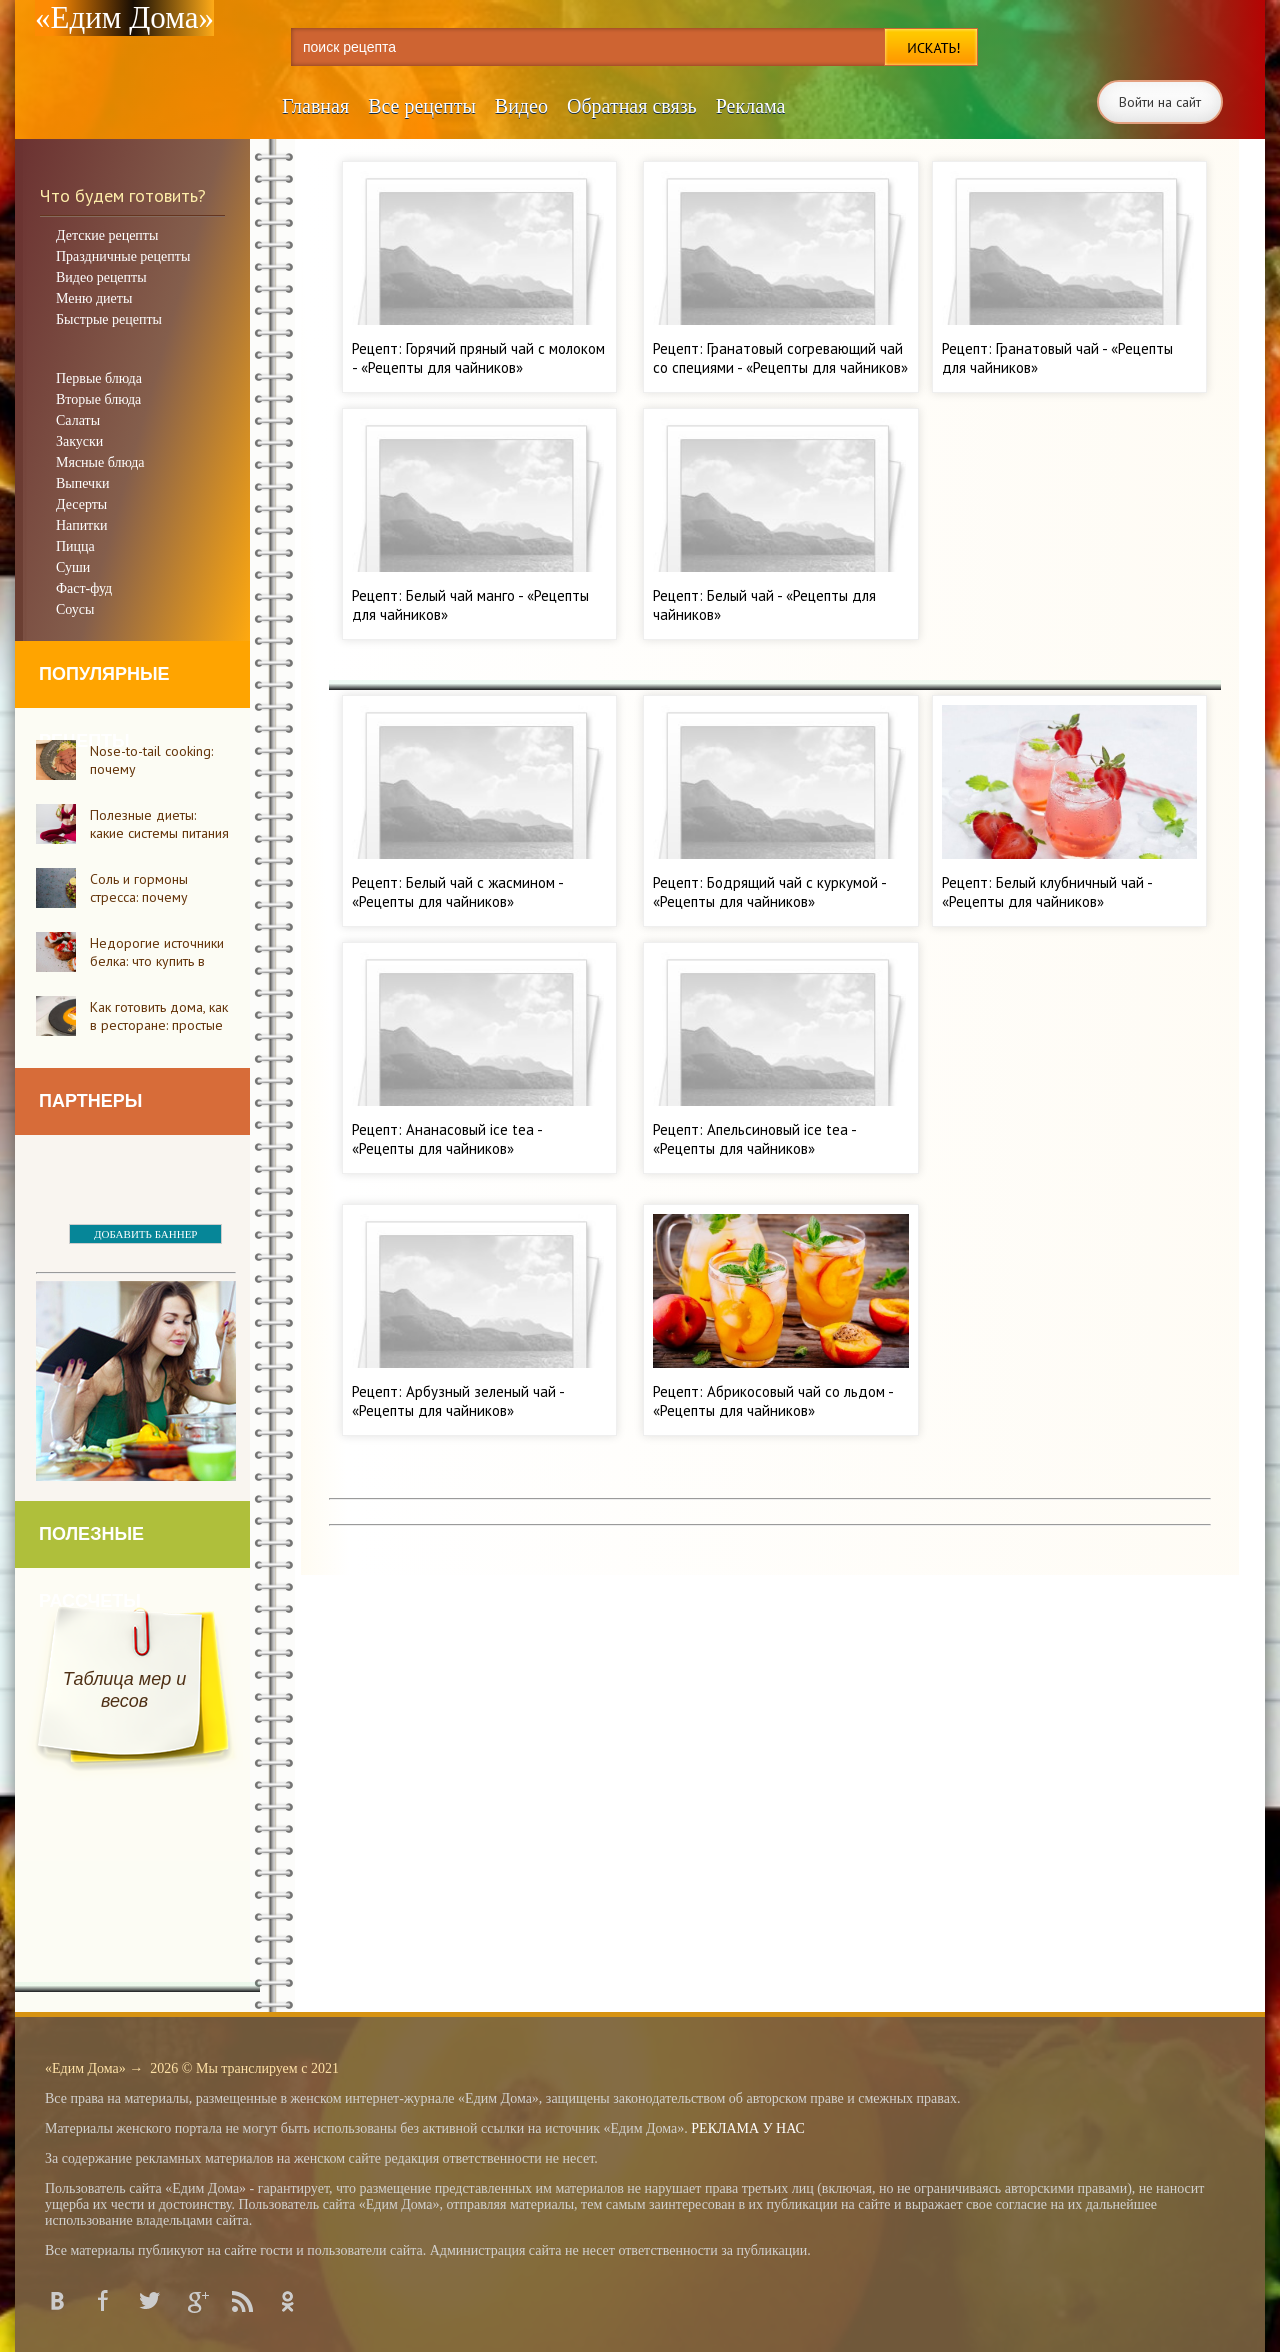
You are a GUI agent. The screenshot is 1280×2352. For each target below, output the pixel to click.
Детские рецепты (107, 235)
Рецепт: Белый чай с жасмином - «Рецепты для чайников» (457, 892)
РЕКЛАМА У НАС (748, 2128)
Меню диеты (94, 298)
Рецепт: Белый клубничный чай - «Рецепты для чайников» (1047, 892)
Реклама (751, 106)
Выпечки (82, 483)
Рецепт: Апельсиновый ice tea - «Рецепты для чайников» (754, 1139)
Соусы (75, 609)
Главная (315, 106)
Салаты (78, 420)
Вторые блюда (98, 399)
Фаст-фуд (84, 588)
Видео (521, 106)
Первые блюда (99, 378)
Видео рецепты (101, 277)
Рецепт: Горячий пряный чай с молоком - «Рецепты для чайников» (478, 358)
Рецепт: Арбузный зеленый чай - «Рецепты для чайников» (458, 1401)
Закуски (79, 441)
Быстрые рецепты (109, 319)
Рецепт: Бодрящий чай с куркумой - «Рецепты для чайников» (769, 892)
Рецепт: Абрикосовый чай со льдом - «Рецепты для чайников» (773, 1401)
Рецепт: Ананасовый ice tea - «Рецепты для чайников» (447, 1139)
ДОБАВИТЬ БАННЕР (145, 1234)
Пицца (75, 546)
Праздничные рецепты (123, 256)
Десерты (81, 504)
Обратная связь (632, 106)
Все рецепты (422, 106)
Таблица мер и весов (124, 1690)
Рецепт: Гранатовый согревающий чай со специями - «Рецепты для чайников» (780, 358)
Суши (73, 567)
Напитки (82, 525)
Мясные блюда (100, 462)
